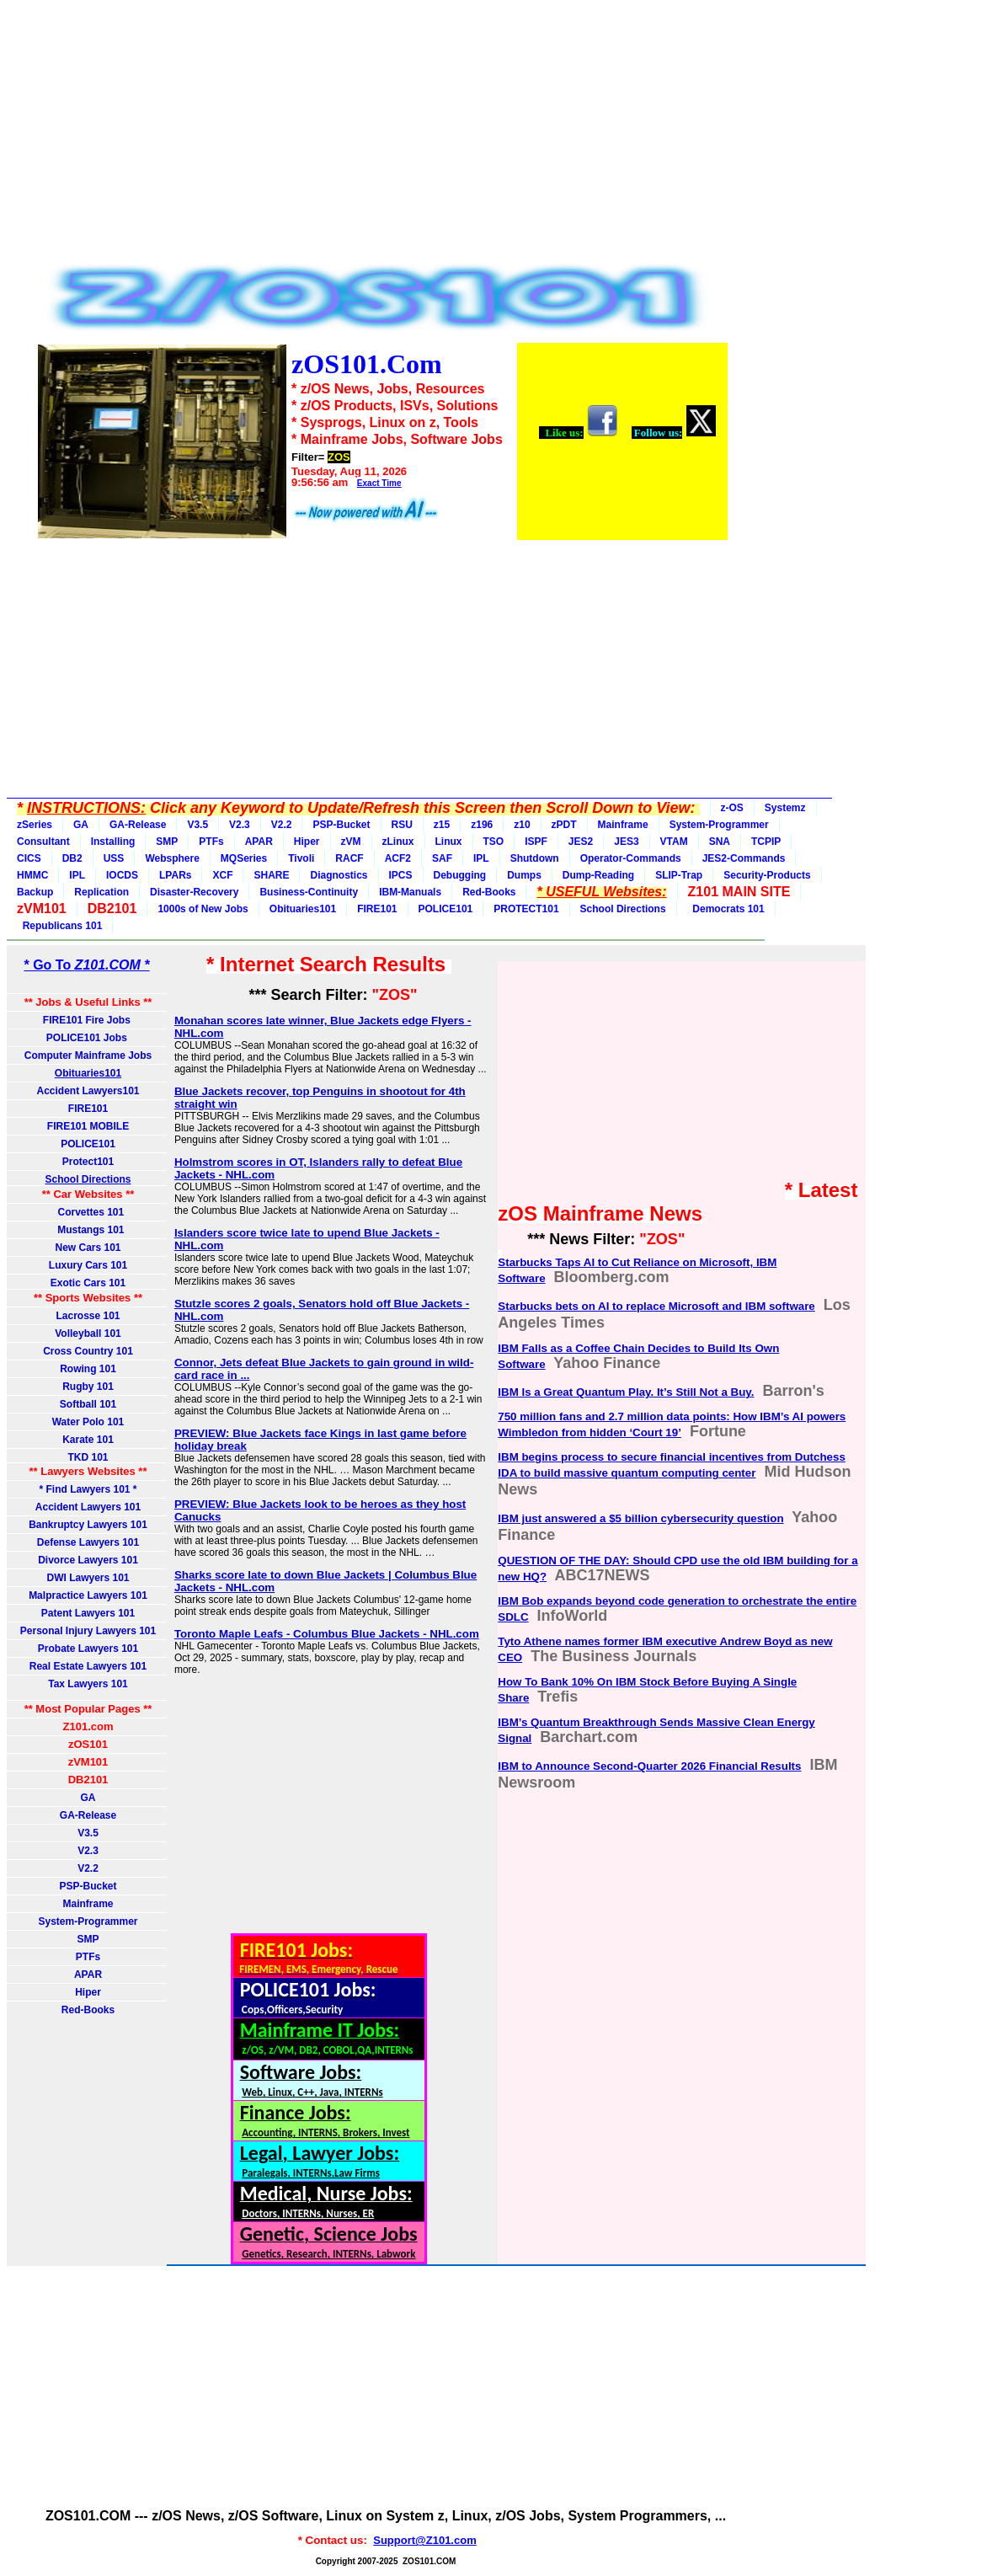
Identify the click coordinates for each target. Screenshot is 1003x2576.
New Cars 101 (87, 1247)
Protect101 (88, 1162)
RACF (349, 858)
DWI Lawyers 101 (87, 1578)
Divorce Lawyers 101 (88, 1560)
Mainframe (623, 825)
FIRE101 (377, 909)
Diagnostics (338, 875)
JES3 (626, 841)
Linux (448, 841)
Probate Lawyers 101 (88, 1648)
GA (80, 825)
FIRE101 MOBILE (88, 1126)
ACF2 (398, 858)
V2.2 (281, 825)
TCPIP (766, 841)
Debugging (460, 875)
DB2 (72, 858)
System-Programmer (719, 825)
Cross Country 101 (88, 1351)
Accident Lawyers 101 (88, 1507)
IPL (481, 858)
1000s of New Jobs (202, 909)
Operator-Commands (630, 858)
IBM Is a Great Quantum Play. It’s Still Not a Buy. (626, 1392)
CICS (29, 858)
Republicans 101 (59, 926)
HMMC (32, 875)
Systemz (785, 808)
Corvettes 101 (88, 1212)
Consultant (43, 841)
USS (114, 858)
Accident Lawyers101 (87, 1091)
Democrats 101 (726, 909)
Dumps (524, 875)
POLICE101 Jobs (88, 1038)
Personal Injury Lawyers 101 (88, 1631)
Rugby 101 (88, 1386)
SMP (167, 841)
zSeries (34, 825)
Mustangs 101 (87, 1230)
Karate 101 (88, 1440)
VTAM (674, 841)
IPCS (401, 875)
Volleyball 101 (88, 1333)
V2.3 (239, 825)
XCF (222, 875)
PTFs (211, 841)
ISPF (536, 841)
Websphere (172, 858)
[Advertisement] (382, 136)
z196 (482, 825)
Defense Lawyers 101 (88, 1542)
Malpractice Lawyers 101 (88, 1595)
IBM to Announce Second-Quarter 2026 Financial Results (649, 1766)
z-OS (732, 808)
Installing (113, 841)
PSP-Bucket (341, 825)
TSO (493, 841)
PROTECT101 (525, 909)
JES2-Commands (744, 858)
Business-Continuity (308, 892)
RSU (402, 825)
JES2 (580, 841)
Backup (35, 892)
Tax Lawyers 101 (88, 1684)
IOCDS (122, 875)
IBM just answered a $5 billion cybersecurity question (640, 1518)
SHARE (271, 875)
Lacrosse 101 (88, 1316)
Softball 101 (88, 1404)
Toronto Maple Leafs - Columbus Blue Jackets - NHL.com (326, 1633)
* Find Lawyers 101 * (87, 1489)
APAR (259, 841)
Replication (101, 892)
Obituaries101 (302, 909)
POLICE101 (446, 909)
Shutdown (534, 858)
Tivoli (301, 858)
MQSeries (244, 858)
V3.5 (197, 825)
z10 (522, 825)
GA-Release (137, 825)
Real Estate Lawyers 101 (88, 1666)
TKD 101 (87, 1457)
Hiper (307, 841)
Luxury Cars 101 (88, 1265)
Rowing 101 (88, 1369)
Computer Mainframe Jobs (88, 1055)
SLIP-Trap (678, 875)
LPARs (175, 875)
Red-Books (488, 892)
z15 (442, 825)
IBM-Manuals (410, 892)
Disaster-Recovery (194, 892)
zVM (351, 841)
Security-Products (766, 875)
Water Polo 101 (88, 1422)
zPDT (564, 825)
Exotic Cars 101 (88, 1283)
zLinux (398, 841)
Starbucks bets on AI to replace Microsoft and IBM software (656, 1306)
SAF (442, 858)
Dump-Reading (598, 875)
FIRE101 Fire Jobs (88, 1020)
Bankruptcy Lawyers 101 (88, 1525)
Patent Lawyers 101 (88, 1613)
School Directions (623, 909)
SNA (719, 841)
